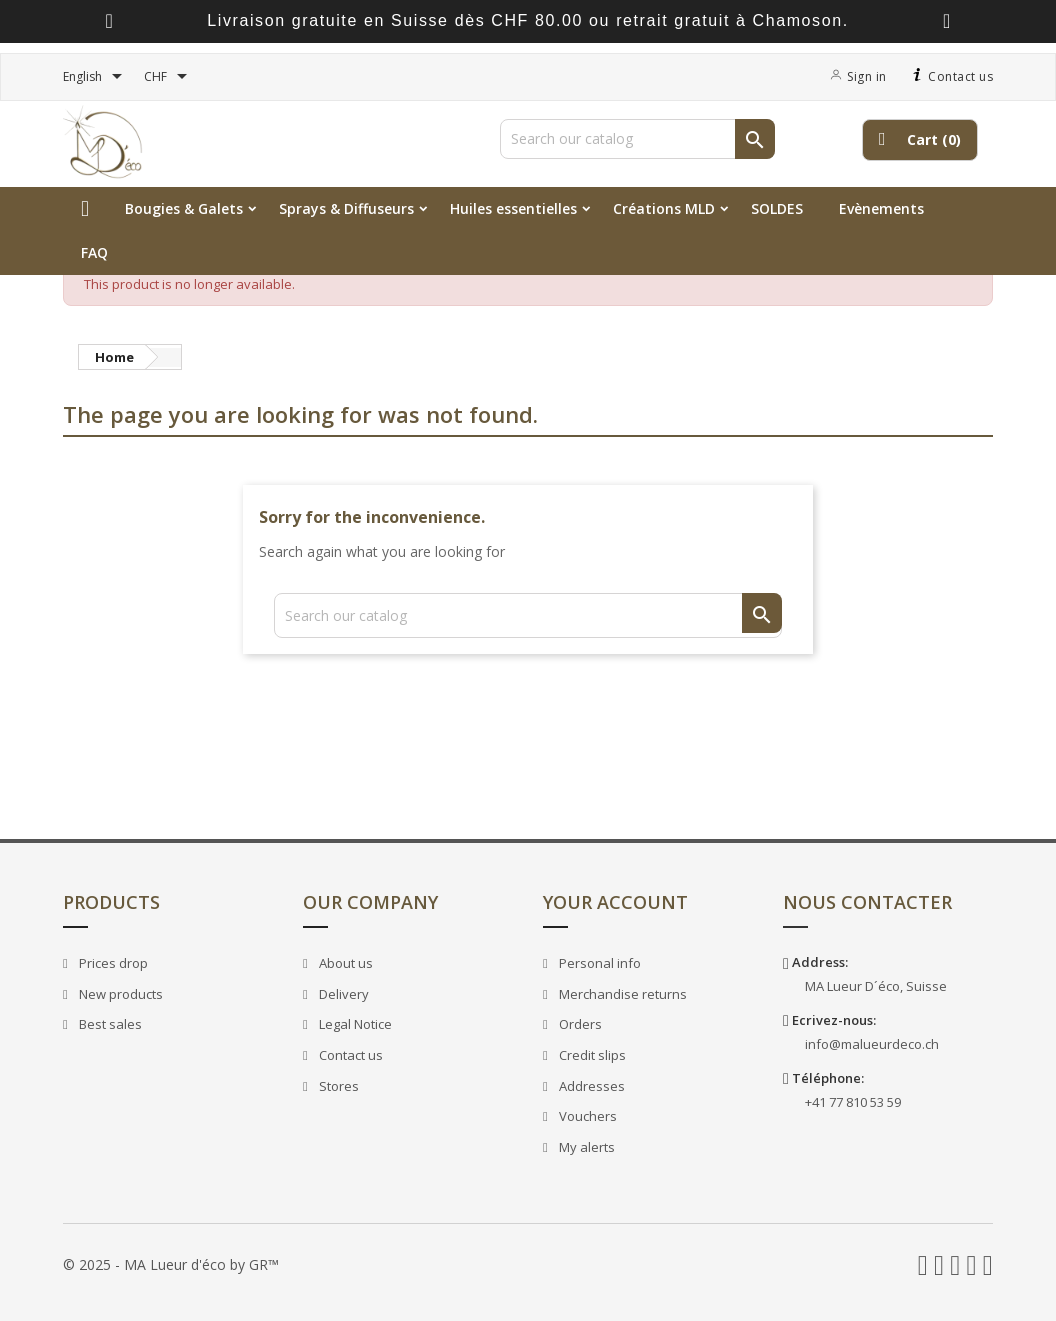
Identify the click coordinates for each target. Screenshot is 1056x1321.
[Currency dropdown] (169, 77)
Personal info (598, 963)
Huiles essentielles (513, 208)
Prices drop (112, 963)
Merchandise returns (621, 994)
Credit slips (591, 1055)
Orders (579, 1024)
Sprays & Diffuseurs (346, 208)
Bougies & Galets (184, 208)
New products (119, 994)
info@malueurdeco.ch (872, 1044)
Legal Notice (354, 1024)
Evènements (881, 208)
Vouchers (586, 1116)
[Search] (637, 139)
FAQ (94, 252)
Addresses (590, 1086)
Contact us (950, 76)
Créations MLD (664, 208)
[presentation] (109, 21)
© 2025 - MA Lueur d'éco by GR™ (171, 1264)
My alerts (585, 1147)
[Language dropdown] (96, 77)
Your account (615, 902)
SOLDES (777, 208)
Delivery (342, 994)
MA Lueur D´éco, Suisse (876, 986)
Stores (337, 1086)
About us (344, 963)
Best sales (109, 1024)
